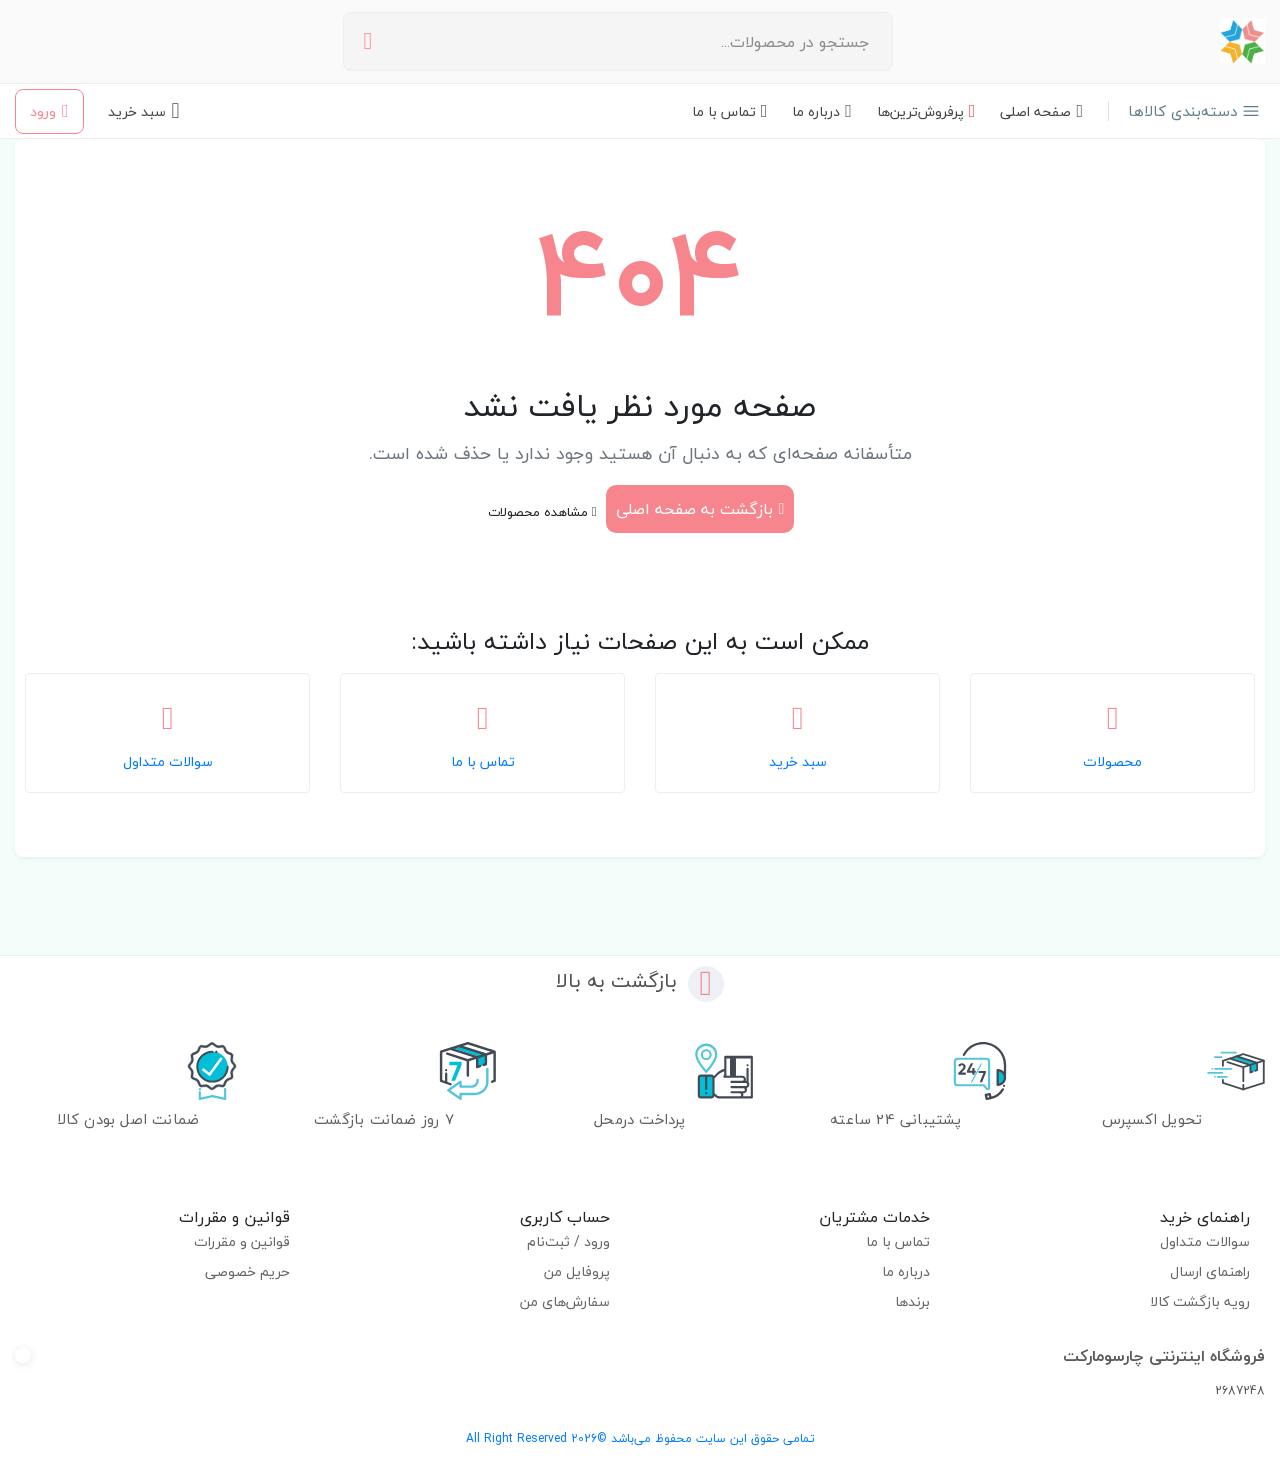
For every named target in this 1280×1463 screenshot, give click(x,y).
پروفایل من (577, 1271)
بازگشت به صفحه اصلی (700, 509)
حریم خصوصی (247, 1271)
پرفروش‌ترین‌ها (926, 111)
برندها (912, 1301)
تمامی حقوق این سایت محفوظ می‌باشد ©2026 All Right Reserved (640, 1438)
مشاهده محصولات (542, 512)
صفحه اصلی (1041, 111)
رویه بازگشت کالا (1200, 1301)
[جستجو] (368, 41)
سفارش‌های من (565, 1301)
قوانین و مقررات (242, 1241)
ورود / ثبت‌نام (568, 1241)
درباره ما (822, 111)
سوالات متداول (1205, 1241)
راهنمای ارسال (1210, 1271)
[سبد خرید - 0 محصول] (144, 111)
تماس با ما (730, 111)
